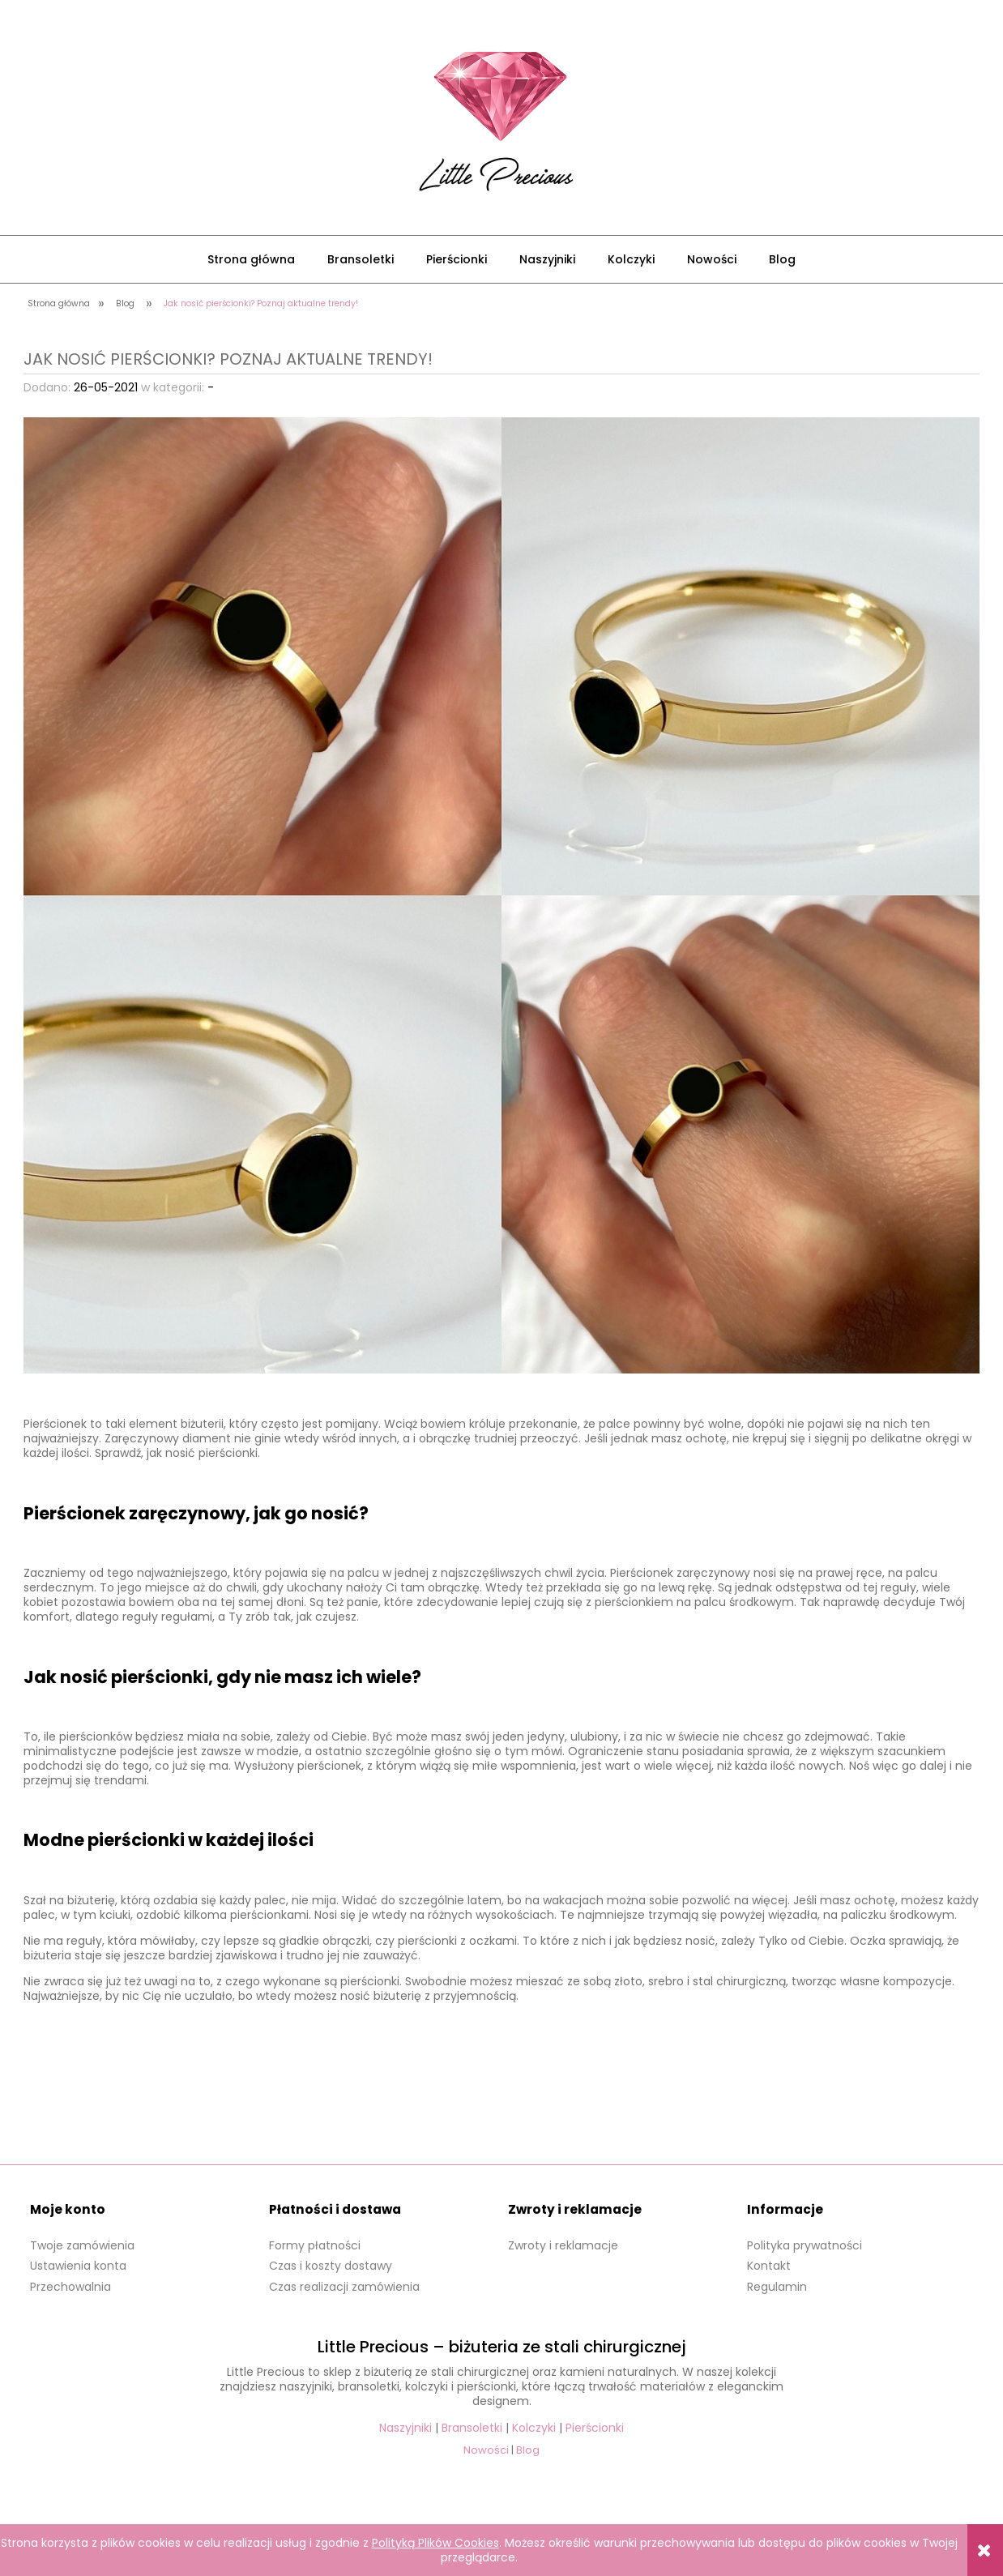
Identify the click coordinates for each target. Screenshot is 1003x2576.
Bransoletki (472, 2428)
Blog (528, 2450)
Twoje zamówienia (82, 2245)
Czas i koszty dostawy (330, 2266)
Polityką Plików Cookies (435, 2543)
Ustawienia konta (78, 2266)
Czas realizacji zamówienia (344, 2287)
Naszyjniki (405, 2428)
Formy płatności (315, 2245)
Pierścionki (595, 2428)
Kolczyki (534, 2428)
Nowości (486, 2450)
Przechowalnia (70, 2287)
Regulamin (777, 2287)
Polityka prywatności (804, 2245)
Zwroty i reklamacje (563, 2245)
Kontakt (769, 2266)
